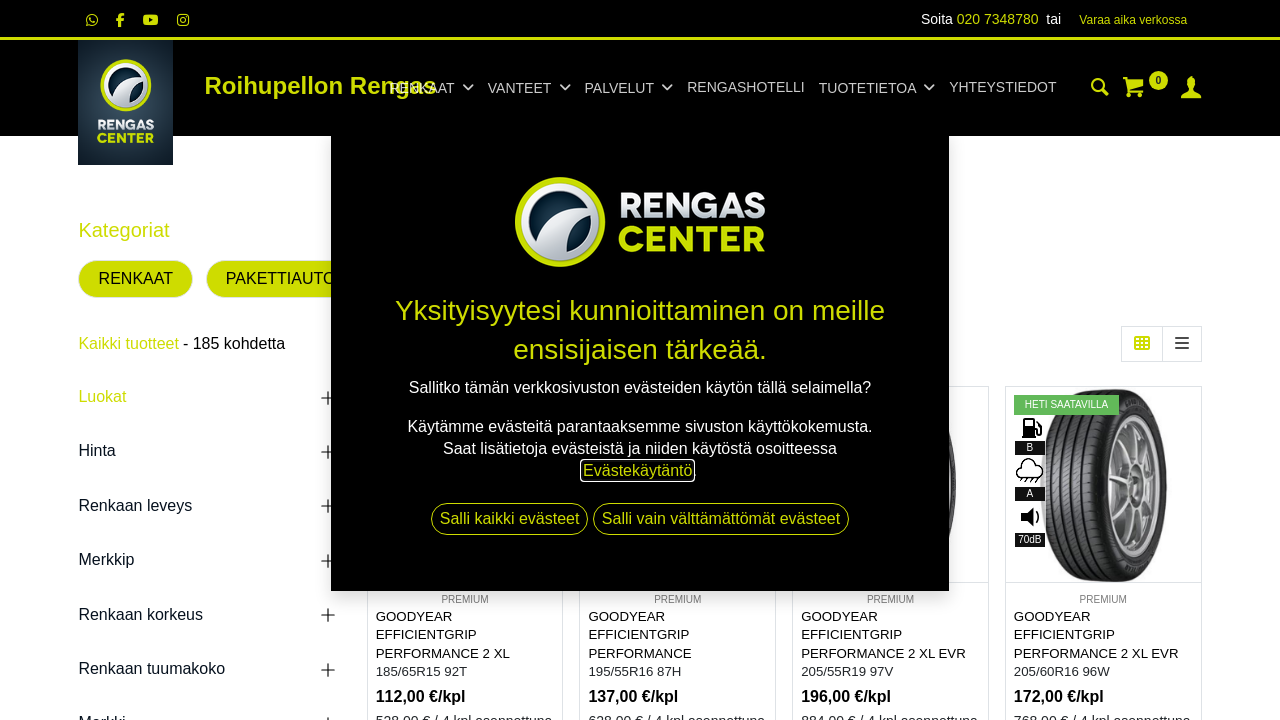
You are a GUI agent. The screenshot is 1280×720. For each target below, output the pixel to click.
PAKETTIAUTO (281, 278)
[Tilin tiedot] (1191, 90)
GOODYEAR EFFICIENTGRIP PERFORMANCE (639, 635)
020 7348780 (998, 19)
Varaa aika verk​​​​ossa (1133, 20)
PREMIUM (464, 599)
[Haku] (1100, 90)
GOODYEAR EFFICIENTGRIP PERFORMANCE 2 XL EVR (883, 635)
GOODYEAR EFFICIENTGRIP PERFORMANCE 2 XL (443, 635)
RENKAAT (136, 278)
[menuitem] (745, 88)
